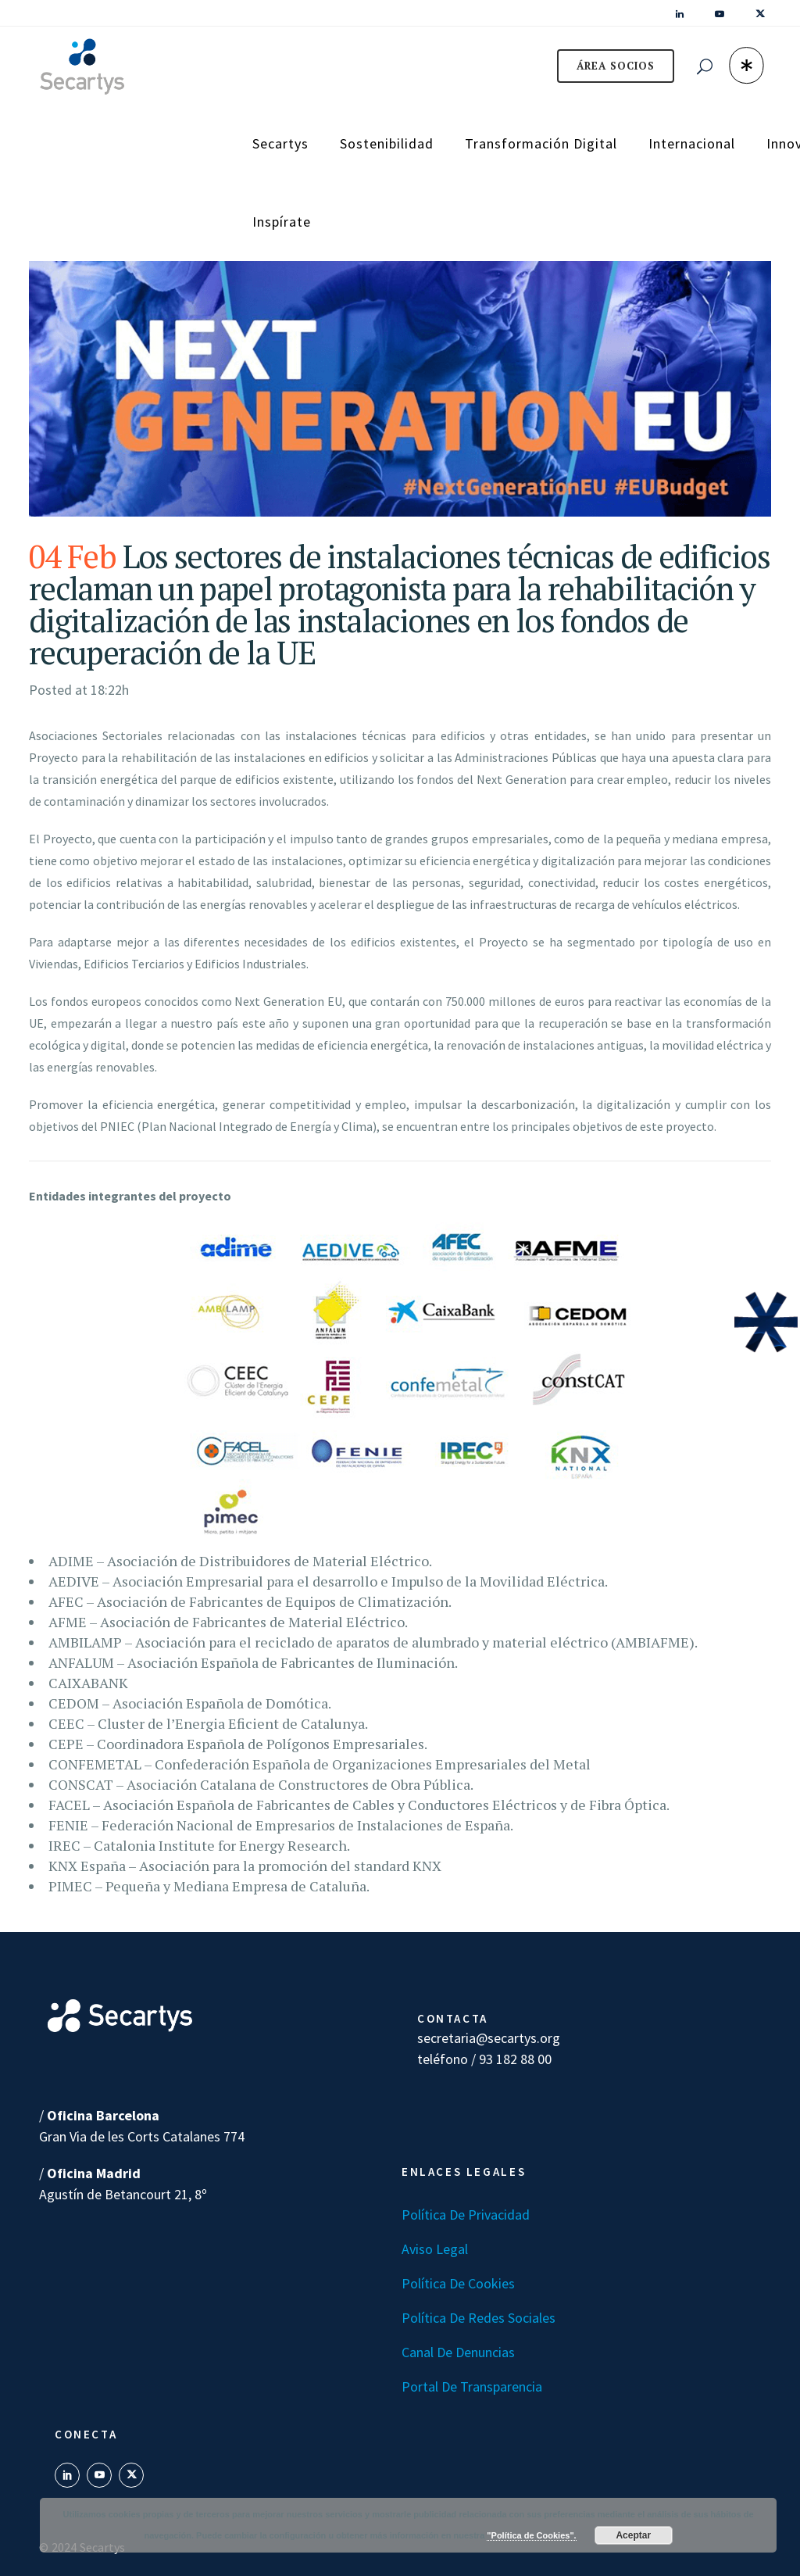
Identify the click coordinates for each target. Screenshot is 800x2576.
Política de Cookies (458, 2283)
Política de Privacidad (466, 2215)
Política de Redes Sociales (478, 2318)
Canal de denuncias (458, 2352)
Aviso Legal (435, 2249)
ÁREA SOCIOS (616, 66)
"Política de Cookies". (531, 2535)
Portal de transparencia (472, 2386)
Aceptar (633, 2535)
